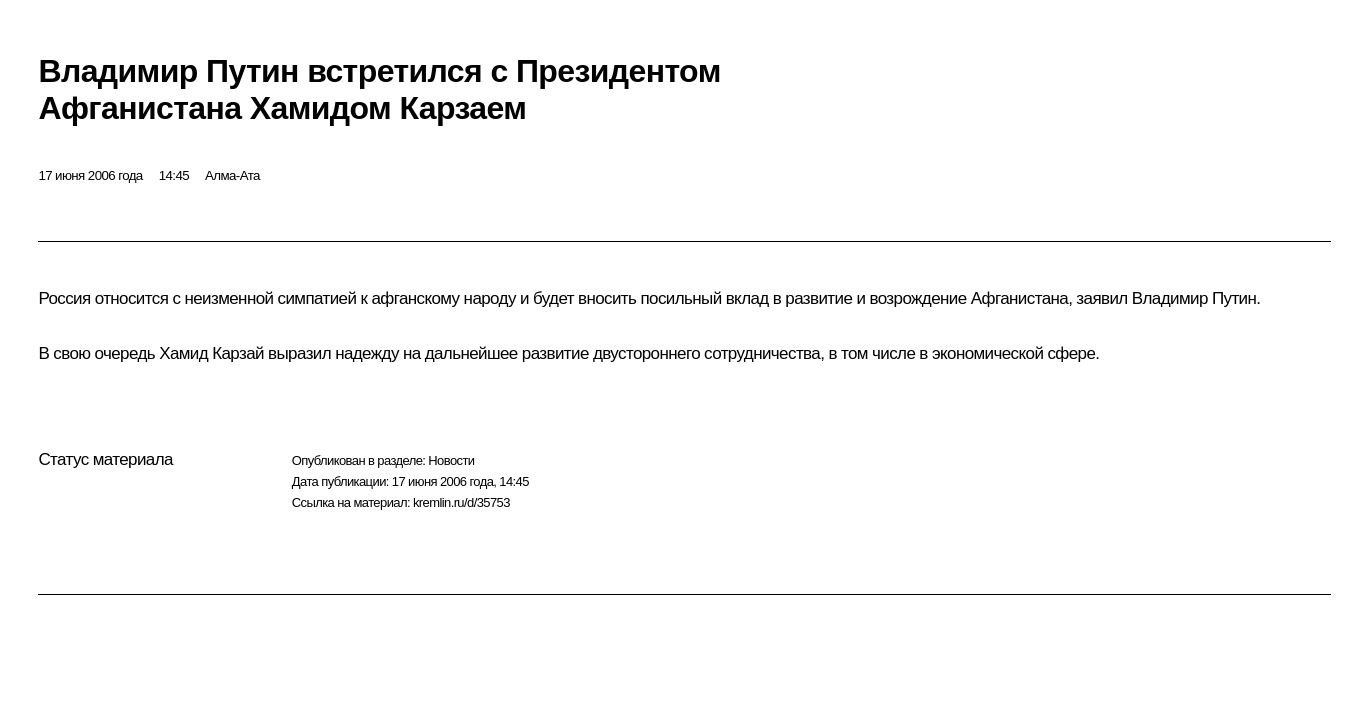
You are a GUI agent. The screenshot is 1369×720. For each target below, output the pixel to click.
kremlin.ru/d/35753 (461, 502)
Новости (451, 460)
